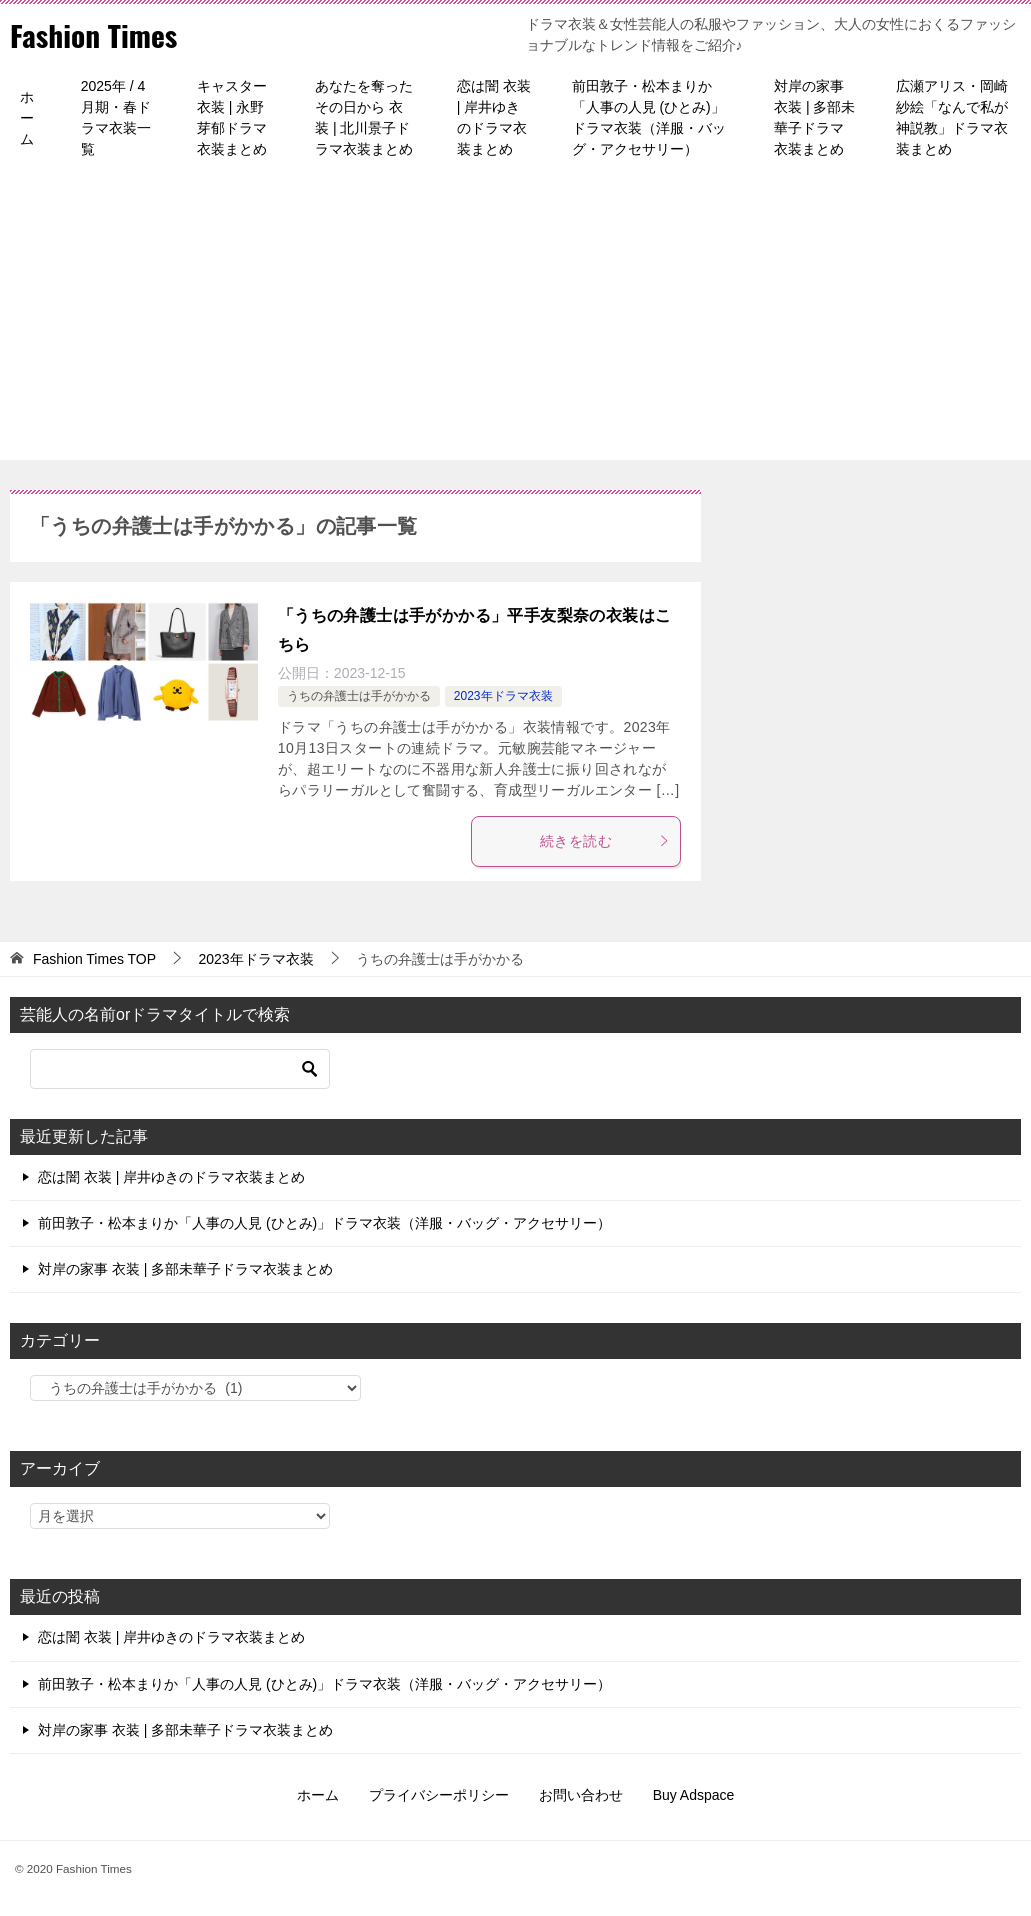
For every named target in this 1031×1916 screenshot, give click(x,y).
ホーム (27, 118)
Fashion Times (95, 34)
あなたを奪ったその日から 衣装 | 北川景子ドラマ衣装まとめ (364, 117)
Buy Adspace (694, 1795)
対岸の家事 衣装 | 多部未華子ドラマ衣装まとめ (814, 117)
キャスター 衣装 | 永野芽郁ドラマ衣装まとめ (232, 117)
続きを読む (605, 841)
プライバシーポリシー (439, 1795)
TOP (94, 959)
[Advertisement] (515, 320)
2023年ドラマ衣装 (503, 696)
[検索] (180, 1069)
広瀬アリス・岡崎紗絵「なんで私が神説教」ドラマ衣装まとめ (952, 117)
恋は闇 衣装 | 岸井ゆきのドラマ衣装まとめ (494, 117)
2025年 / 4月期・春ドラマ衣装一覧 (116, 117)
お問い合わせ (581, 1795)
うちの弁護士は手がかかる (359, 696)
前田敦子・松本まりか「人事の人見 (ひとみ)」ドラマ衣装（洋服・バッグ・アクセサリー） (649, 117)
